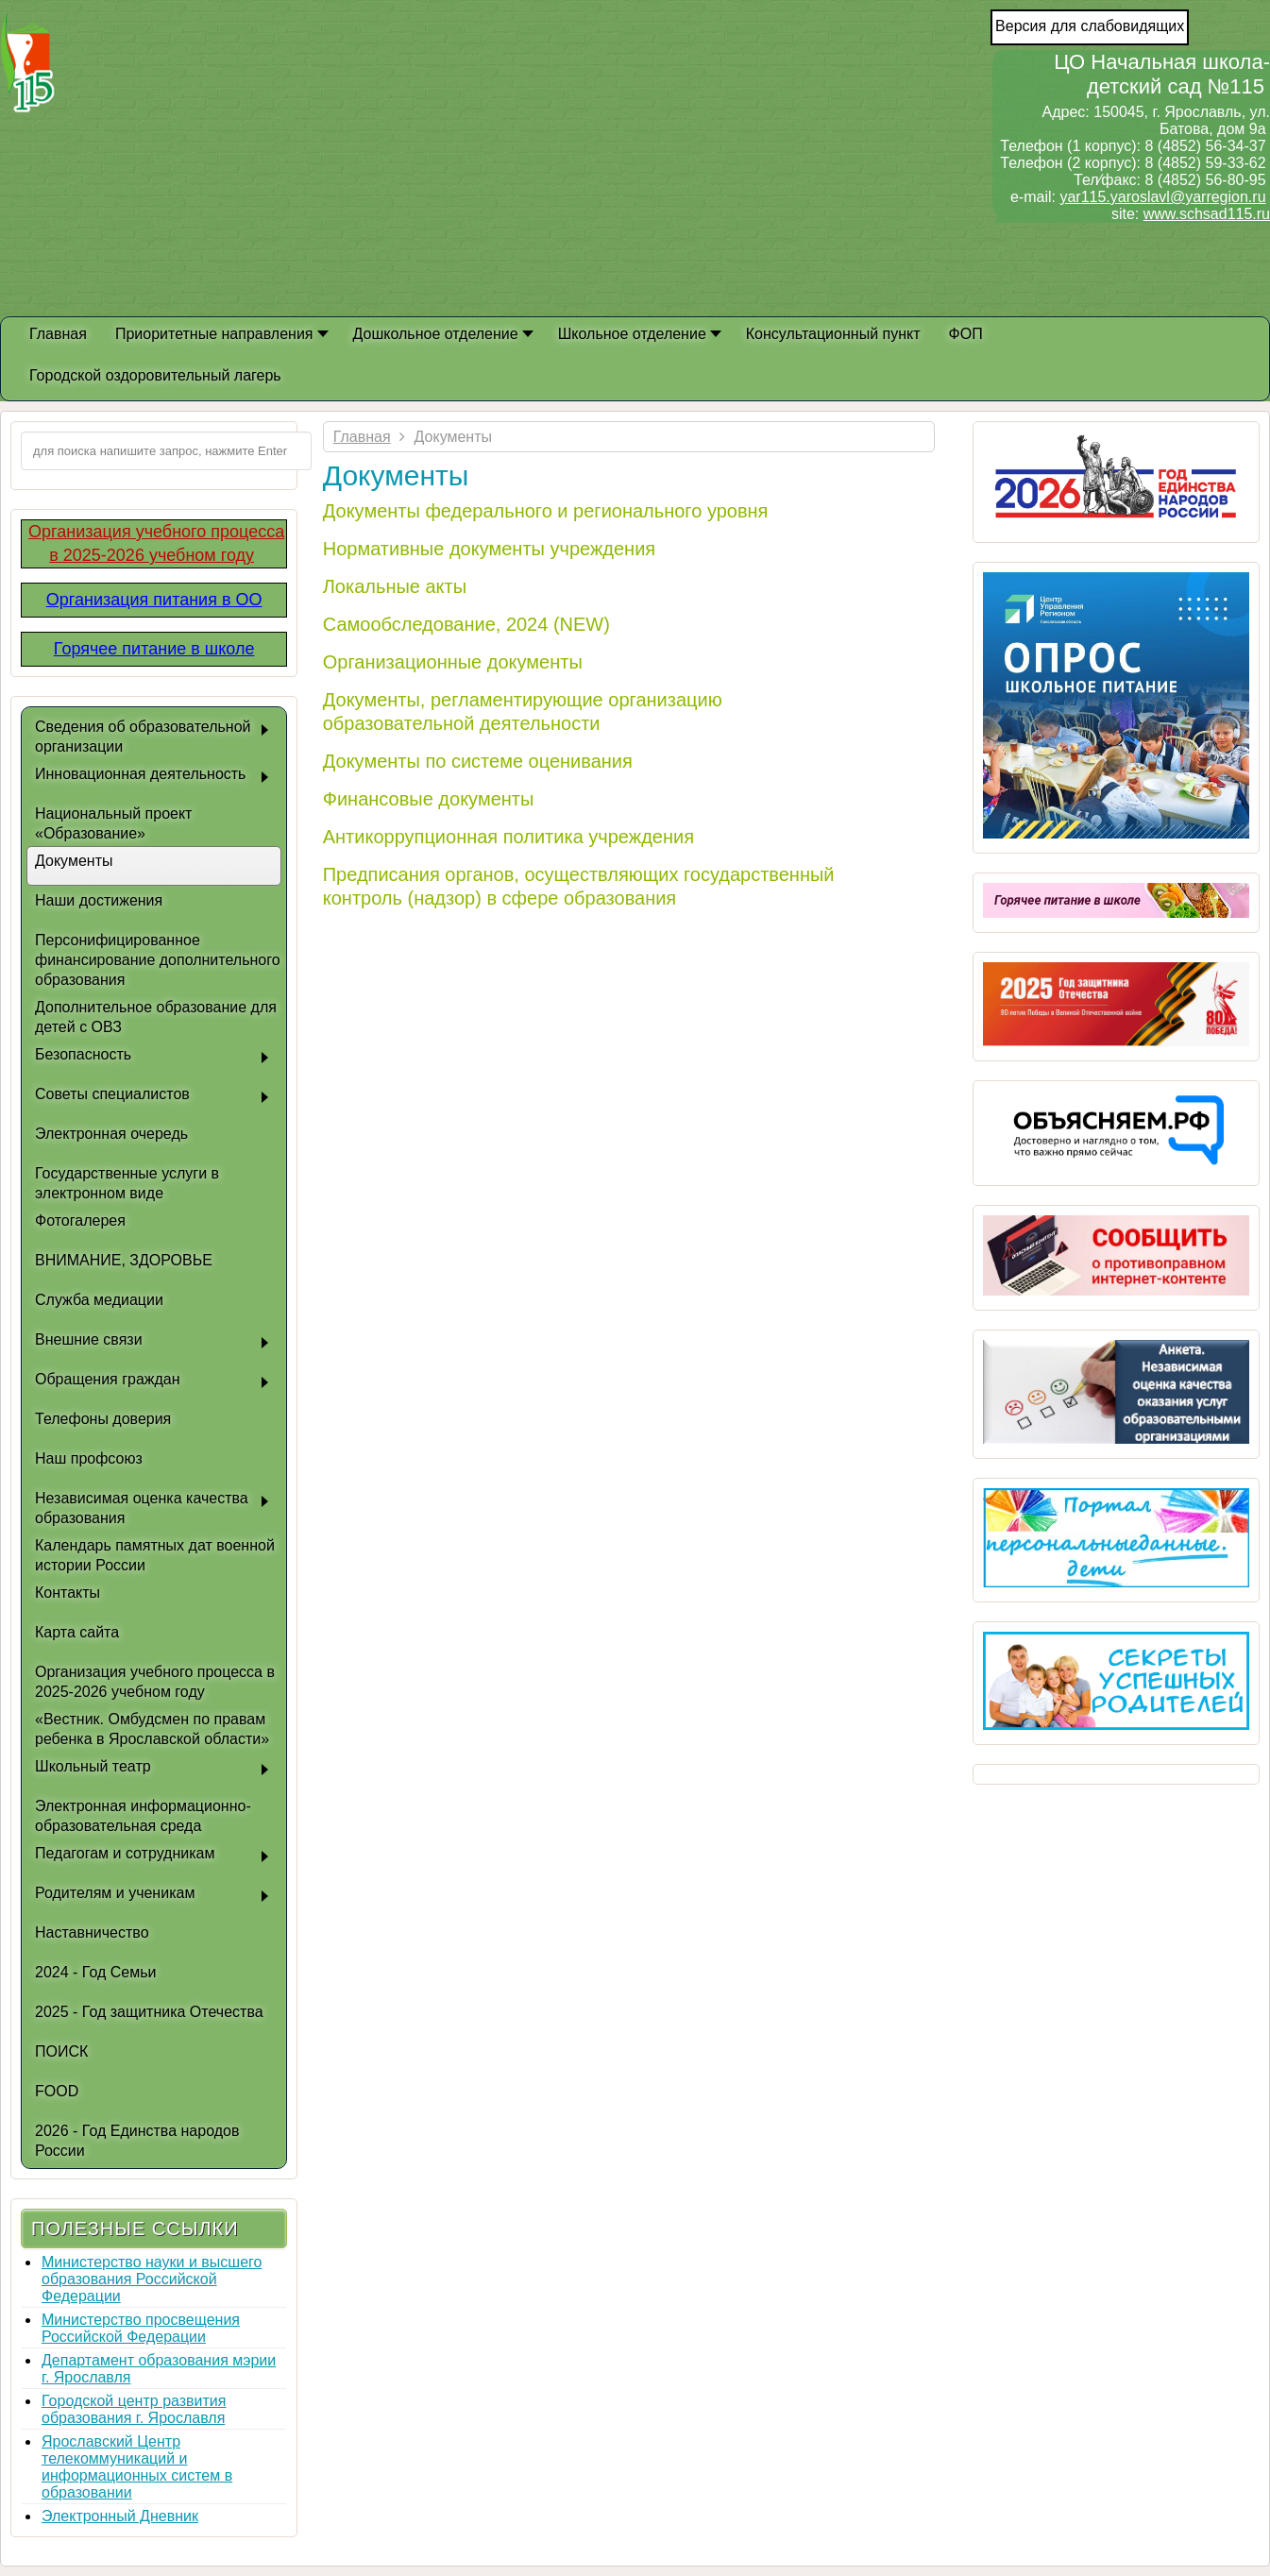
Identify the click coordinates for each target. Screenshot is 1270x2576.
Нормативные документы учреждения (489, 548)
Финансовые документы (428, 798)
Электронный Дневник (120, 2516)
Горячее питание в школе (154, 648)
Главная (362, 437)
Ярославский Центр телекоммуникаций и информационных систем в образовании (137, 2466)
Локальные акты (394, 586)
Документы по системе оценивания (478, 761)
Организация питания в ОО (154, 599)
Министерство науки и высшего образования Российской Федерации (152, 2279)
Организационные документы (453, 662)
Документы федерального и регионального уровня (546, 510)
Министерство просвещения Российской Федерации (141, 2328)
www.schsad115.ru (1206, 214)
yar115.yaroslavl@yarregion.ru (1162, 197)
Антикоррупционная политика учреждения (508, 836)
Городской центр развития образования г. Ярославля (134, 2409)
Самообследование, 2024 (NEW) (466, 624)
